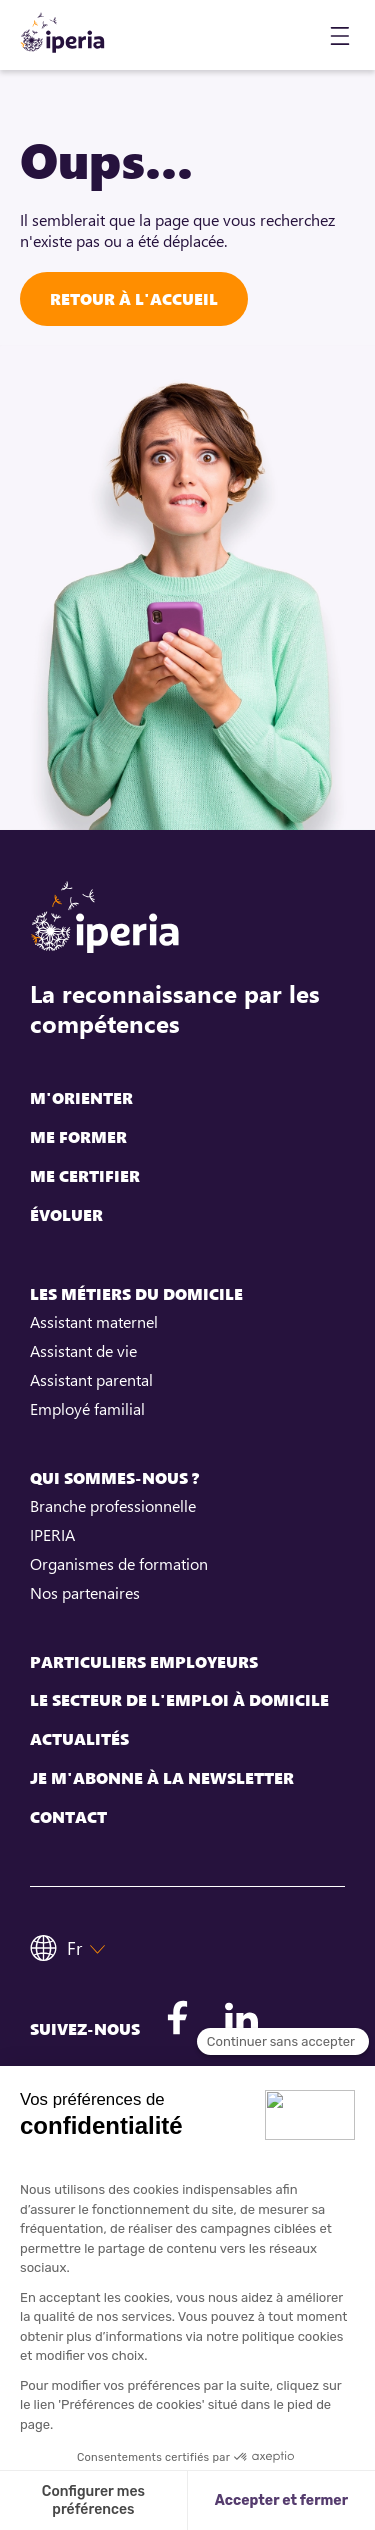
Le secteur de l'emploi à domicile (179, 1700)
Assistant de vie (83, 1351)
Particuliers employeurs (144, 1662)
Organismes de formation (119, 1564)
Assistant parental (91, 1380)
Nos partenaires (85, 1593)
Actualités (79, 1739)
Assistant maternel (94, 1322)
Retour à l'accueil (134, 299)
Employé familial (87, 1409)
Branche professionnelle (113, 1506)
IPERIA (52, 1535)
